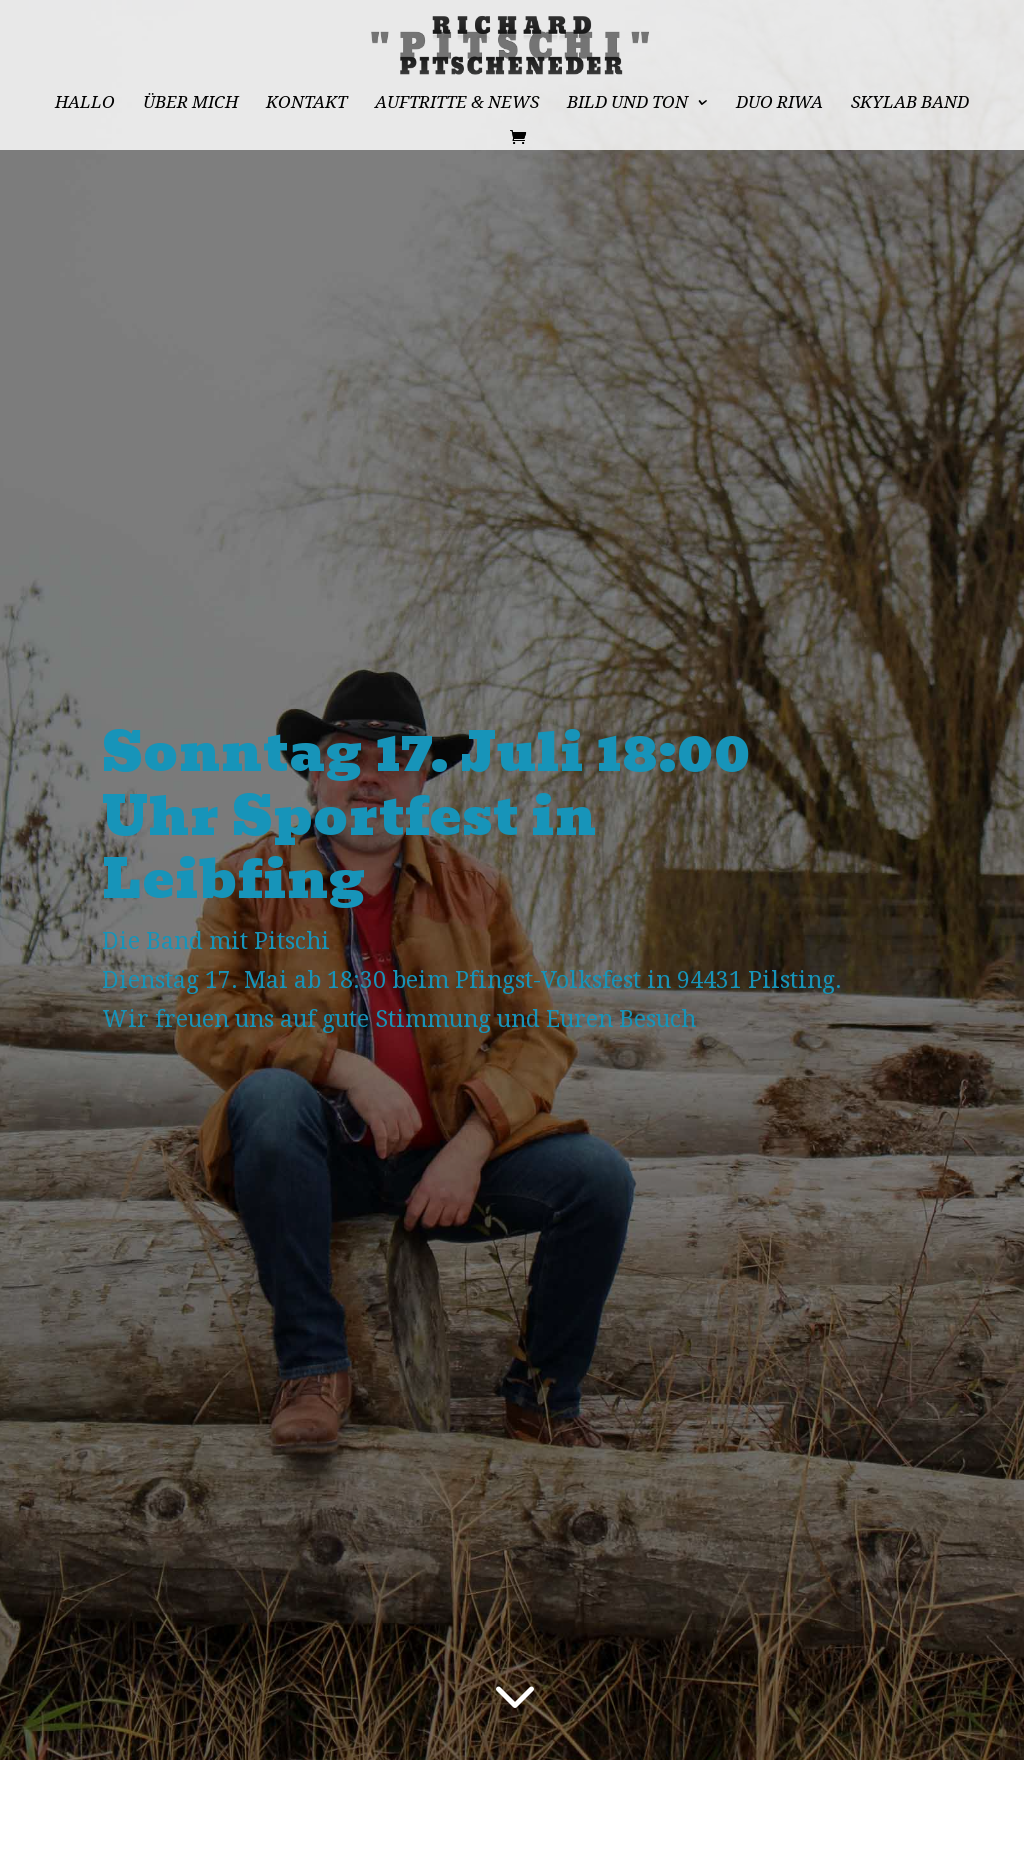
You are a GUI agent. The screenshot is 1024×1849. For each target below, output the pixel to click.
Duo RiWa (779, 103)
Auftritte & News (457, 103)
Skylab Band (910, 103)
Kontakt (306, 103)
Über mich (190, 103)
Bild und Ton (627, 103)
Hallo (85, 103)
